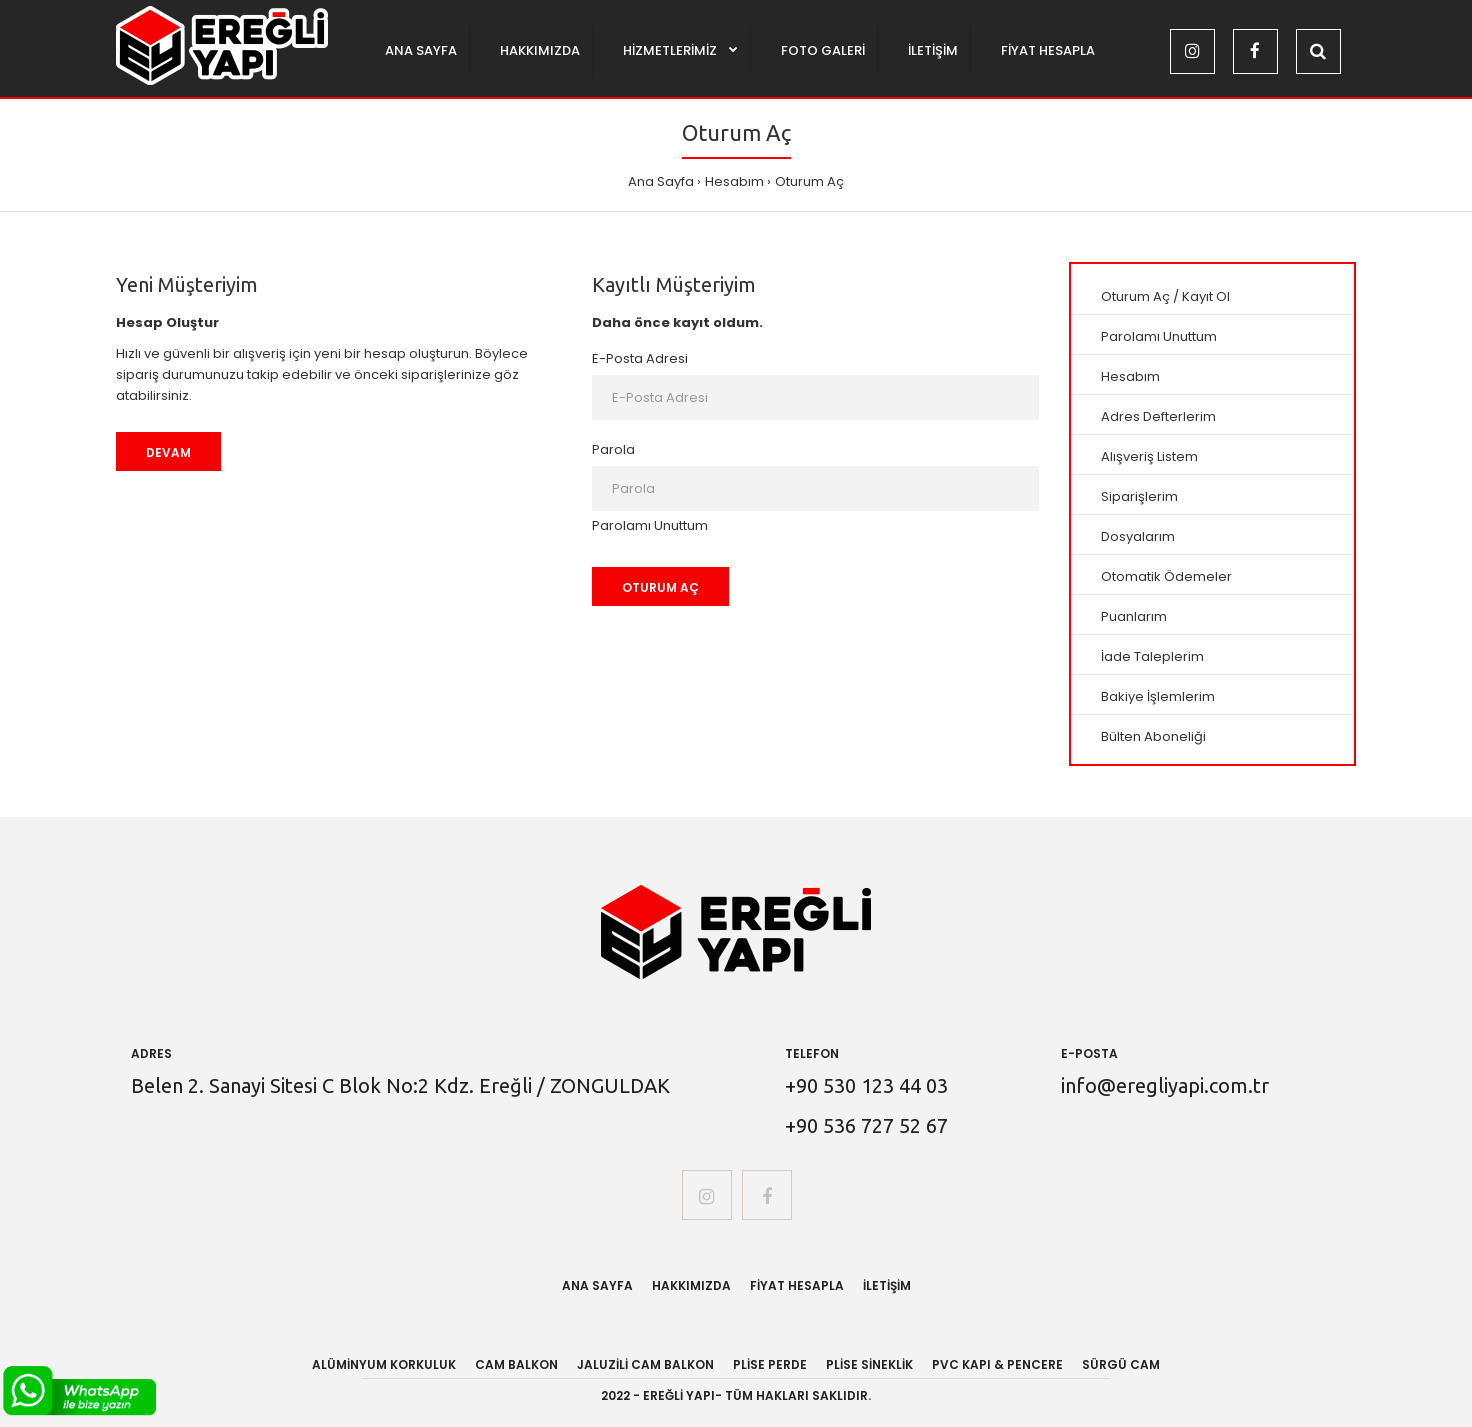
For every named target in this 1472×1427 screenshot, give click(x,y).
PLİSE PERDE (770, 1364)
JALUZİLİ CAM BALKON (645, 1364)
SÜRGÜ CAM (1121, 1364)
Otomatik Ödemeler (1166, 576)
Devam (168, 452)
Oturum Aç (809, 181)
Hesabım (734, 181)
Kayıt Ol (1206, 296)
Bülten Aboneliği (1153, 736)
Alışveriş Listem (1149, 456)
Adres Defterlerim (1158, 416)
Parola (613, 449)
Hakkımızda (691, 1285)
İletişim (887, 1285)
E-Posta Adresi (640, 358)
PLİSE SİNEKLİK (869, 1364)
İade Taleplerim (1152, 656)
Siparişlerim (1139, 496)
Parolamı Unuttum (650, 525)
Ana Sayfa (661, 181)
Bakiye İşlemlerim (1158, 696)
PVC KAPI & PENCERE (997, 1364)
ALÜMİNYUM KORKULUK (384, 1364)
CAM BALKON (516, 1364)
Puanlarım (1134, 616)
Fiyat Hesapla (797, 1285)
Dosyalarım (1138, 536)
